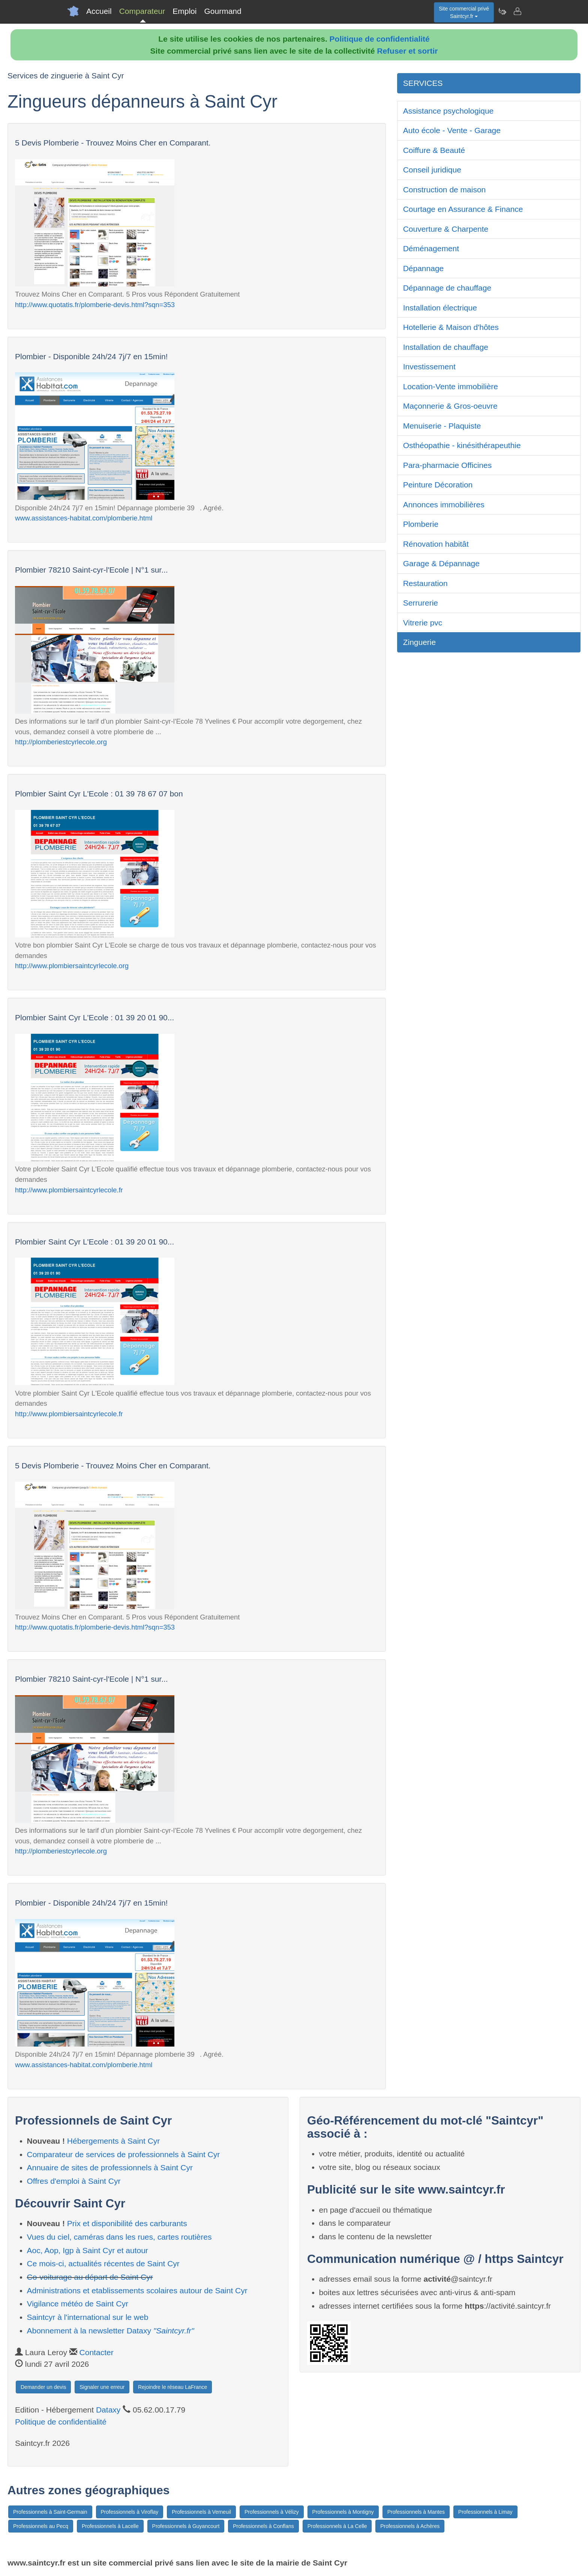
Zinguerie (419, 642)
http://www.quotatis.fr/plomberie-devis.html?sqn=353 (95, 305)
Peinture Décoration (438, 484)
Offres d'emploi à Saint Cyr (74, 2181)
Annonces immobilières (443, 504)
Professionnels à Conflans (263, 2526)
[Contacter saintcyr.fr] (517, 11)
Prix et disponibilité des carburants (127, 2223)
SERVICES (423, 83)
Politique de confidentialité (380, 38)
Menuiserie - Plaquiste (442, 425)
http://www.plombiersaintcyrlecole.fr (69, 1190)
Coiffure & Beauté (434, 150)
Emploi (184, 11)
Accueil (99, 11)
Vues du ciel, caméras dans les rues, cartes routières (119, 2237)
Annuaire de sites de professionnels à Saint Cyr (110, 2167)
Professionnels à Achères (410, 2526)
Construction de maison (444, 189)
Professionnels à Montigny (343, 2512)
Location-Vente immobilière (450, 386)
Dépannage (423, 268)
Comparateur (142, 11)
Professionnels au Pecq (40, 2526)
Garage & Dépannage (441, 563)
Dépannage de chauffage (447, 287)
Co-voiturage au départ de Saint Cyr (90, 2277)
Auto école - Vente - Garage (452, 130)
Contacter (97, 2352)
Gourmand (222, 11)
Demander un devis (43, 2387)
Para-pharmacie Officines (447, 465)
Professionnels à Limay (485, 2512)
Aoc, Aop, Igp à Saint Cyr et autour (87, 2250)
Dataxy (108, 2409)
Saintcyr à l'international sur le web (87, 2317)
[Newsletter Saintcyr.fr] (502, 11)
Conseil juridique (432, 169)
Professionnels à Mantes (416, 2512)
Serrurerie (420, 602)
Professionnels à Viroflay (130, 2512)
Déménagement (431, 248)
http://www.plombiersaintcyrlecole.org (72, 966)
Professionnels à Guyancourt (186, 2526)
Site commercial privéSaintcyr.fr (464, 12)
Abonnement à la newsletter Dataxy (110, 2330)
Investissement (429, 366)
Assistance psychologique (448, 110)
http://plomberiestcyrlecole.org (61, 742)
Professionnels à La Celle (337, 2526)
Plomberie (421, 524)
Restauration (425, 583)
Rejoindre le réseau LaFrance (172, 2387)
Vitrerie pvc (422, 622)
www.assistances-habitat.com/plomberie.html (83, 518)
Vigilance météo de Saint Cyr (77, 2303)
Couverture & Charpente (446, 229)
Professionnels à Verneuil (201, 2512)
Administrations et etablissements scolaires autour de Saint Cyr (137, 2290)
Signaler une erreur (102, 2387)
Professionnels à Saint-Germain (50, 2512)
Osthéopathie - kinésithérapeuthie (462, 445)
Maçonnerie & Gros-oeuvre (450, 406)
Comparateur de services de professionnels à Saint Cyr (123, 2154)
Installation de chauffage (445, 347)
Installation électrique (440, 307)
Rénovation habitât (436, 544)
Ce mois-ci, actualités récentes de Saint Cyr (103, 2263)
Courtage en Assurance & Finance (463, 209)
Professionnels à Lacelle (110, 2526)
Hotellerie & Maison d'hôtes (451, 327)
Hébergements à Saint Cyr (113, 2141)
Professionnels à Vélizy (271, 2512)
